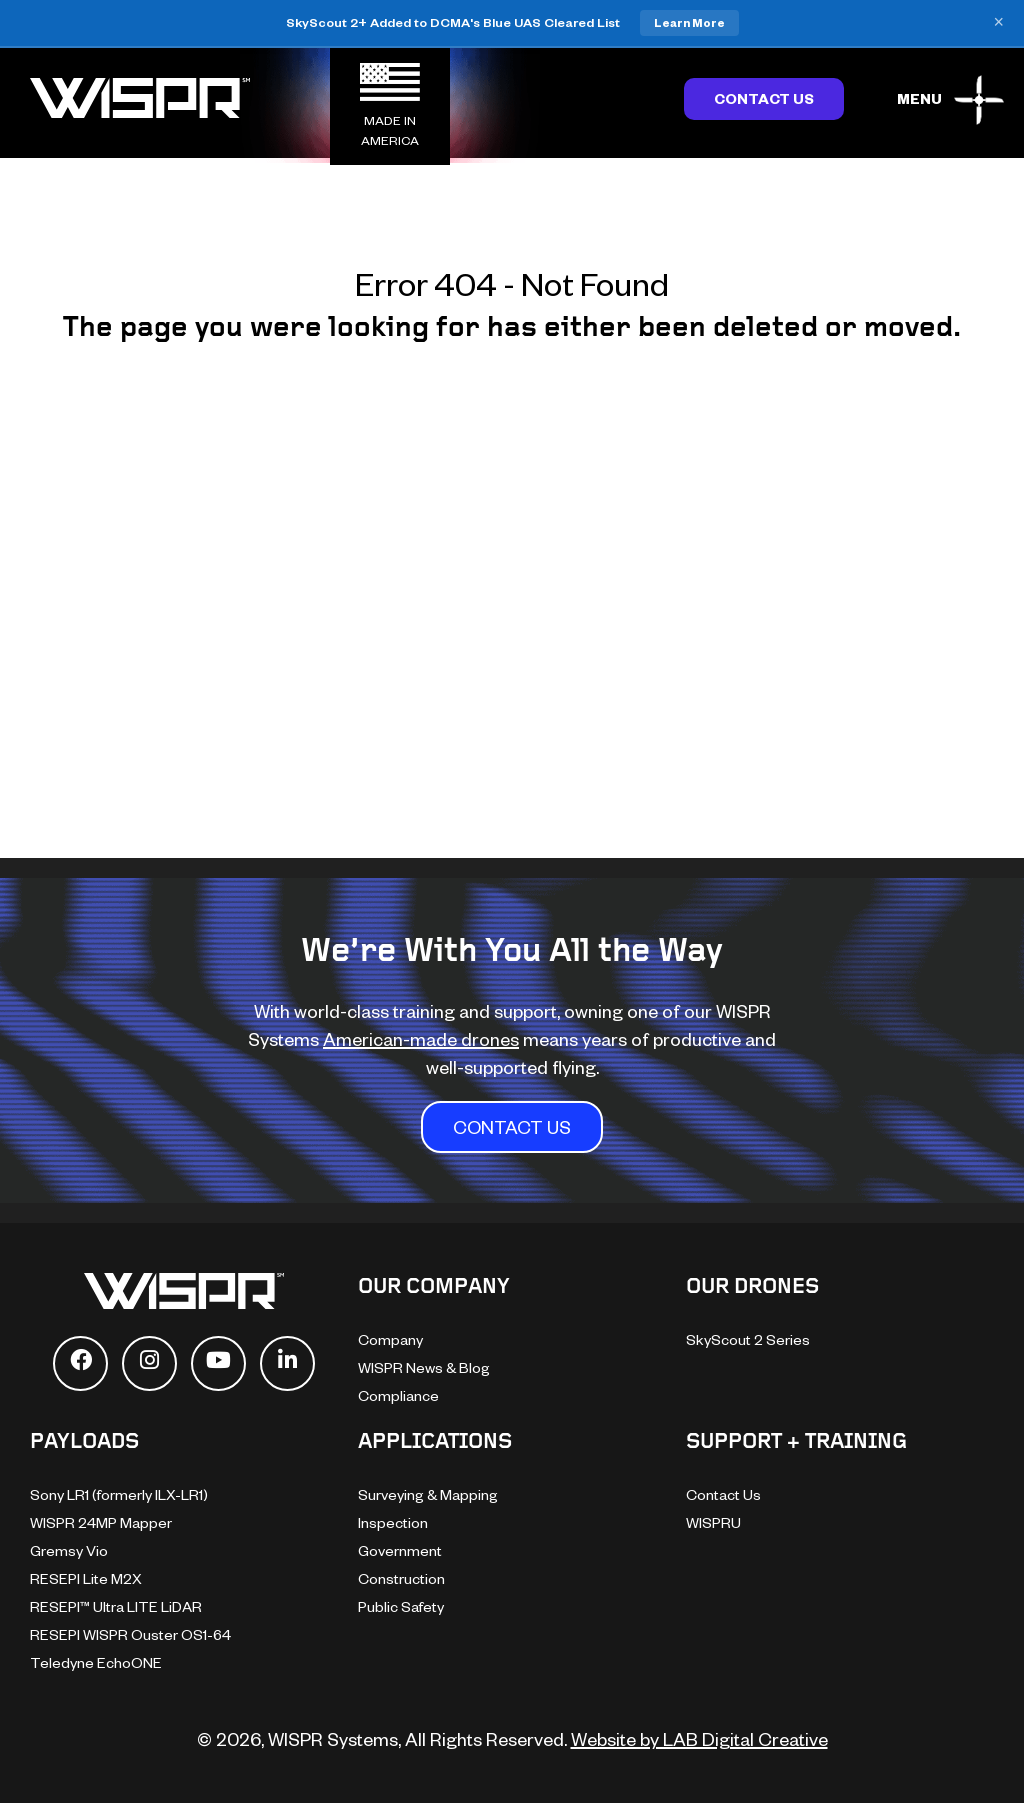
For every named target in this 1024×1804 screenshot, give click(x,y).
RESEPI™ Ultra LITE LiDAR (116, 1606)
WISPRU (713, 1522)
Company (390, 1339)
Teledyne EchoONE (96, 1662)
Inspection (393, 1522)
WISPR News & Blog (424, 1367)
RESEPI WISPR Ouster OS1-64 (130, 1634)
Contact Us (764, 98)
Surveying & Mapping (428, 1494)
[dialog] (986, 1764)
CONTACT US (512, 1126)
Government (400, 1550)
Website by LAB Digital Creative (699, 1738)
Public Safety (401, 1606)
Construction (401, 1578)
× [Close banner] (998, 23)
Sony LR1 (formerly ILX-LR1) (119, 1494)
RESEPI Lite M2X (86, 1578)
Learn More (689, 22)
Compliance (398, 1395)
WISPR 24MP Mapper (101, 1522)
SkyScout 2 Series (748, 1339)
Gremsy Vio (69, 1550)
